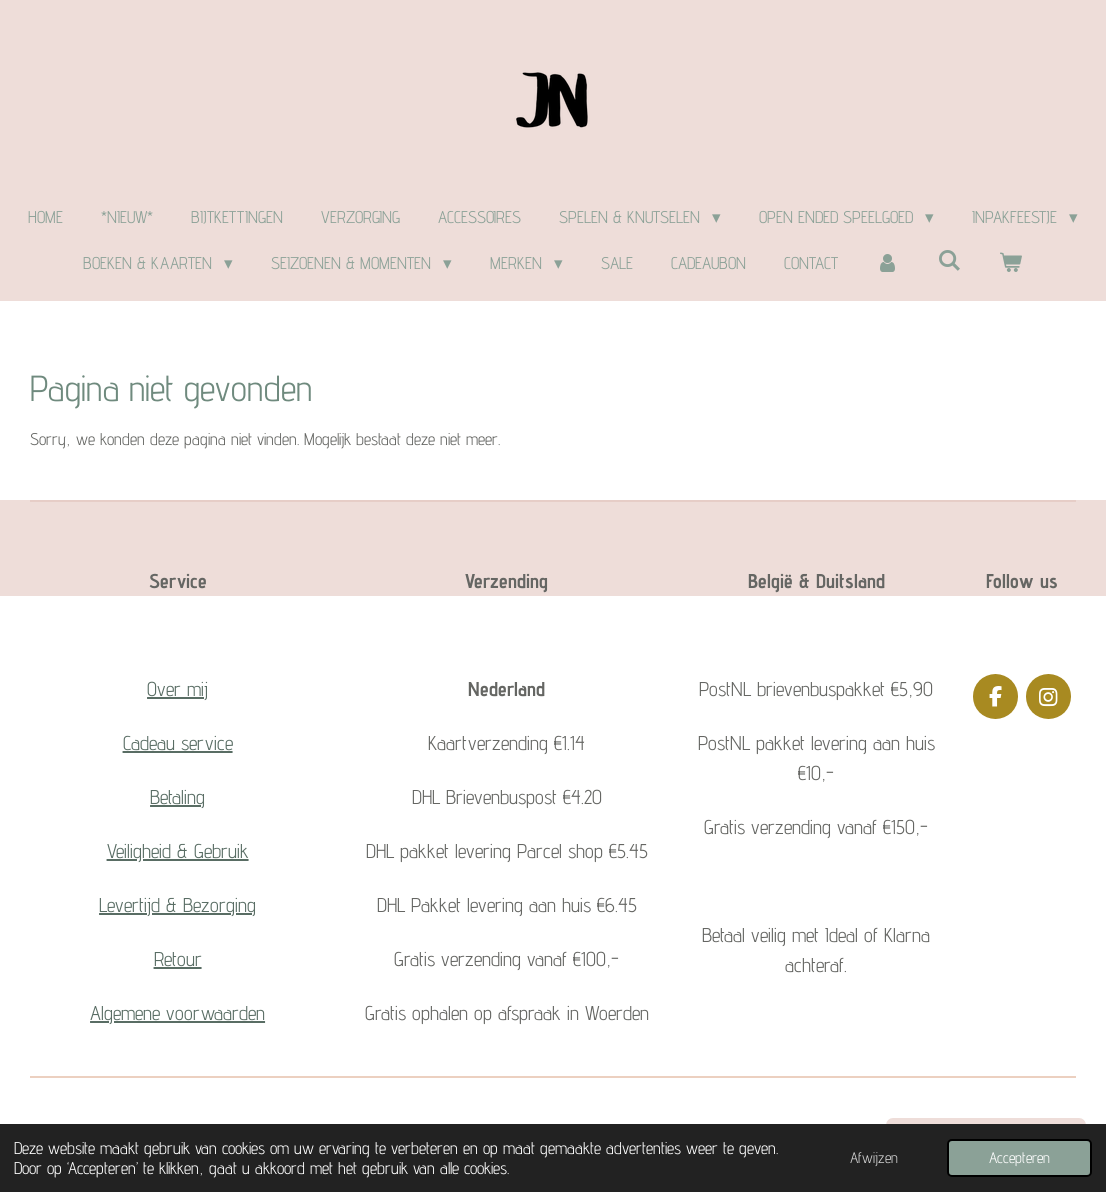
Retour (178, 959)
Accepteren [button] (1019, 1157)
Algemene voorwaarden (177, 1013)
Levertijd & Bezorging (177, 905)
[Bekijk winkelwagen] (1011, 264)
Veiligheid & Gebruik (178, 851)
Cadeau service (178, 743)
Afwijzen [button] (874, 1157)
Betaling (177, 797)
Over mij (177, 689)
